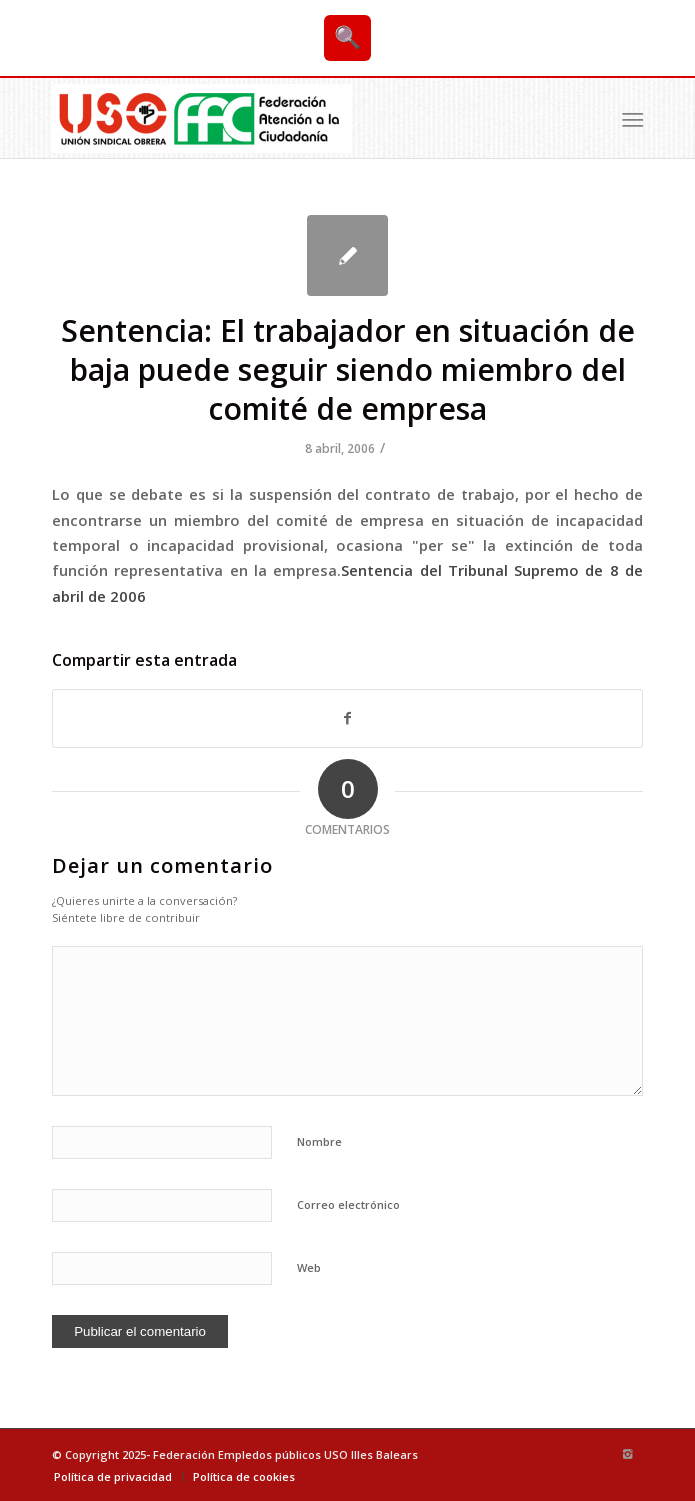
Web (309, 1267)
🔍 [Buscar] (347, 37)
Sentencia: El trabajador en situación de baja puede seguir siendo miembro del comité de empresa (348, 369)
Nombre (319, 1141)
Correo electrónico (348, 1204)
